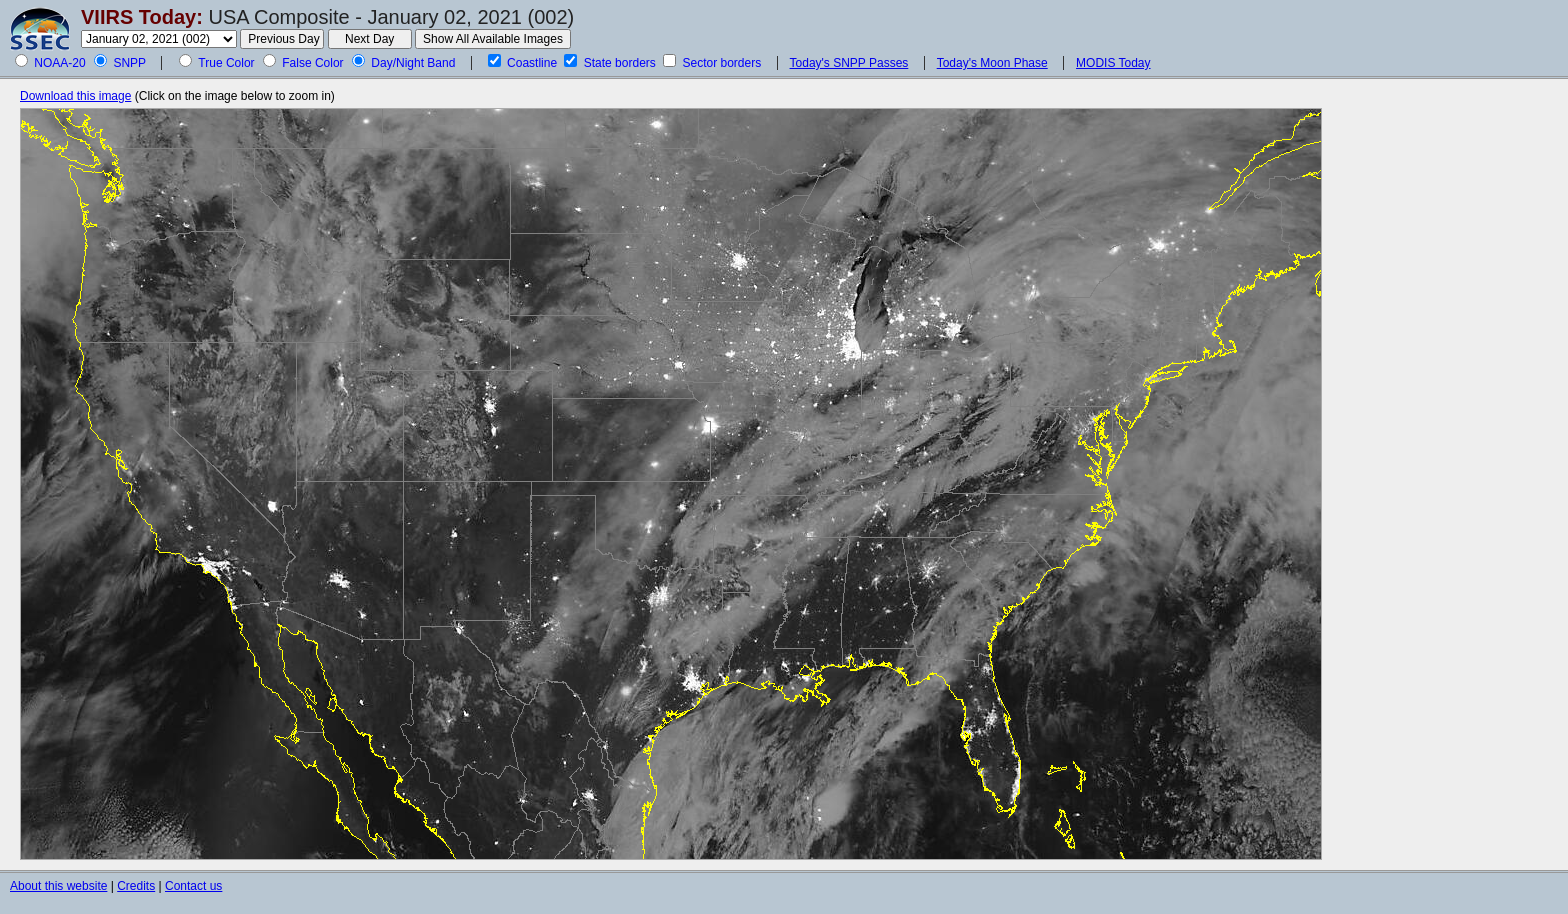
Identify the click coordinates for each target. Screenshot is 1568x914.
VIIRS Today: (142, 17)
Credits (136, 886)
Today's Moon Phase (992, 63)
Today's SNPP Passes (849, 63)
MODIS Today (1113, 63)
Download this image (75, 96)
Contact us (193, 886)
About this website (58, 886)
